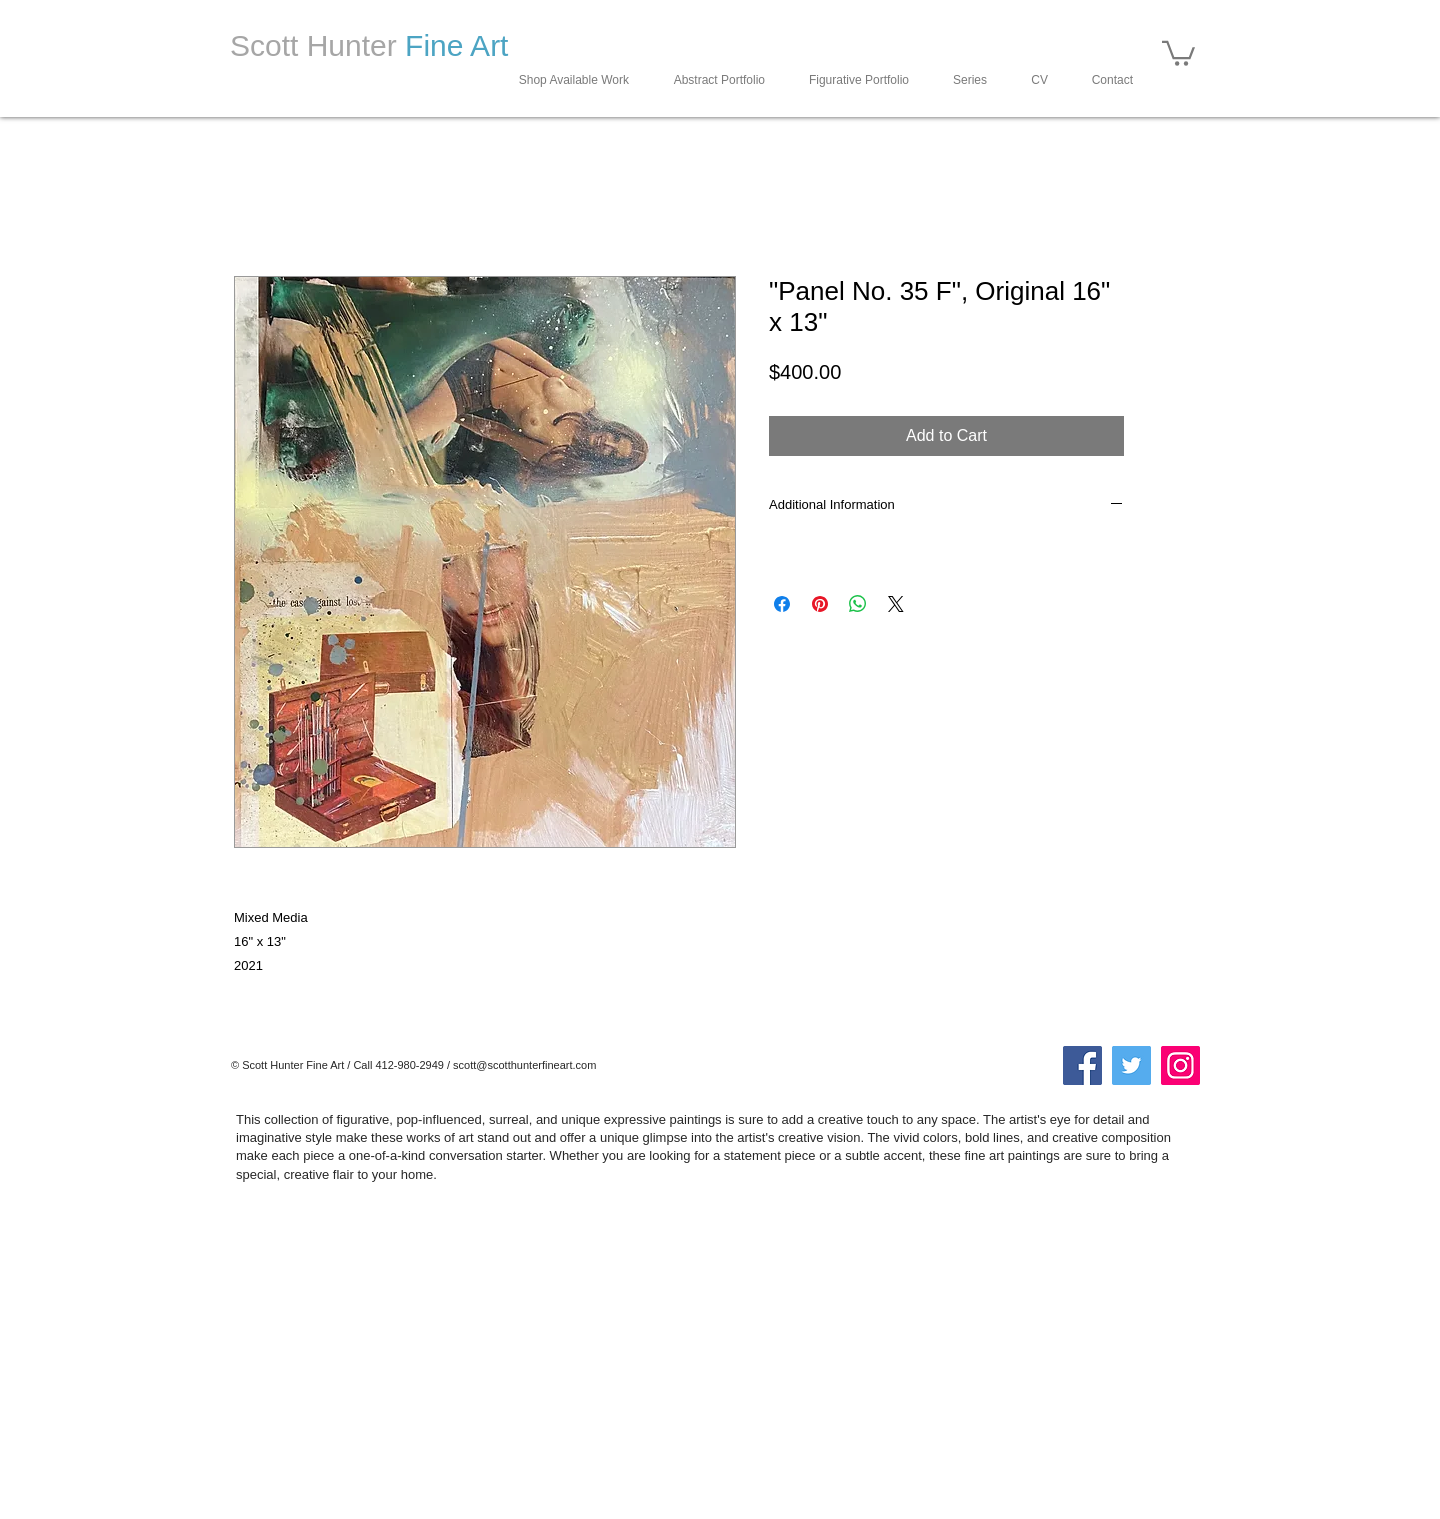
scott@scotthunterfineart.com (524, 1065)
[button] (1178, 52)
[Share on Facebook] (782, 604)
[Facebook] (1082, 1065)
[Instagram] (1180, 1065)
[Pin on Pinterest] (820, 604)
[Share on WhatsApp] (858, 604)
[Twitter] (1131, 1065)
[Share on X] (896, 604)
